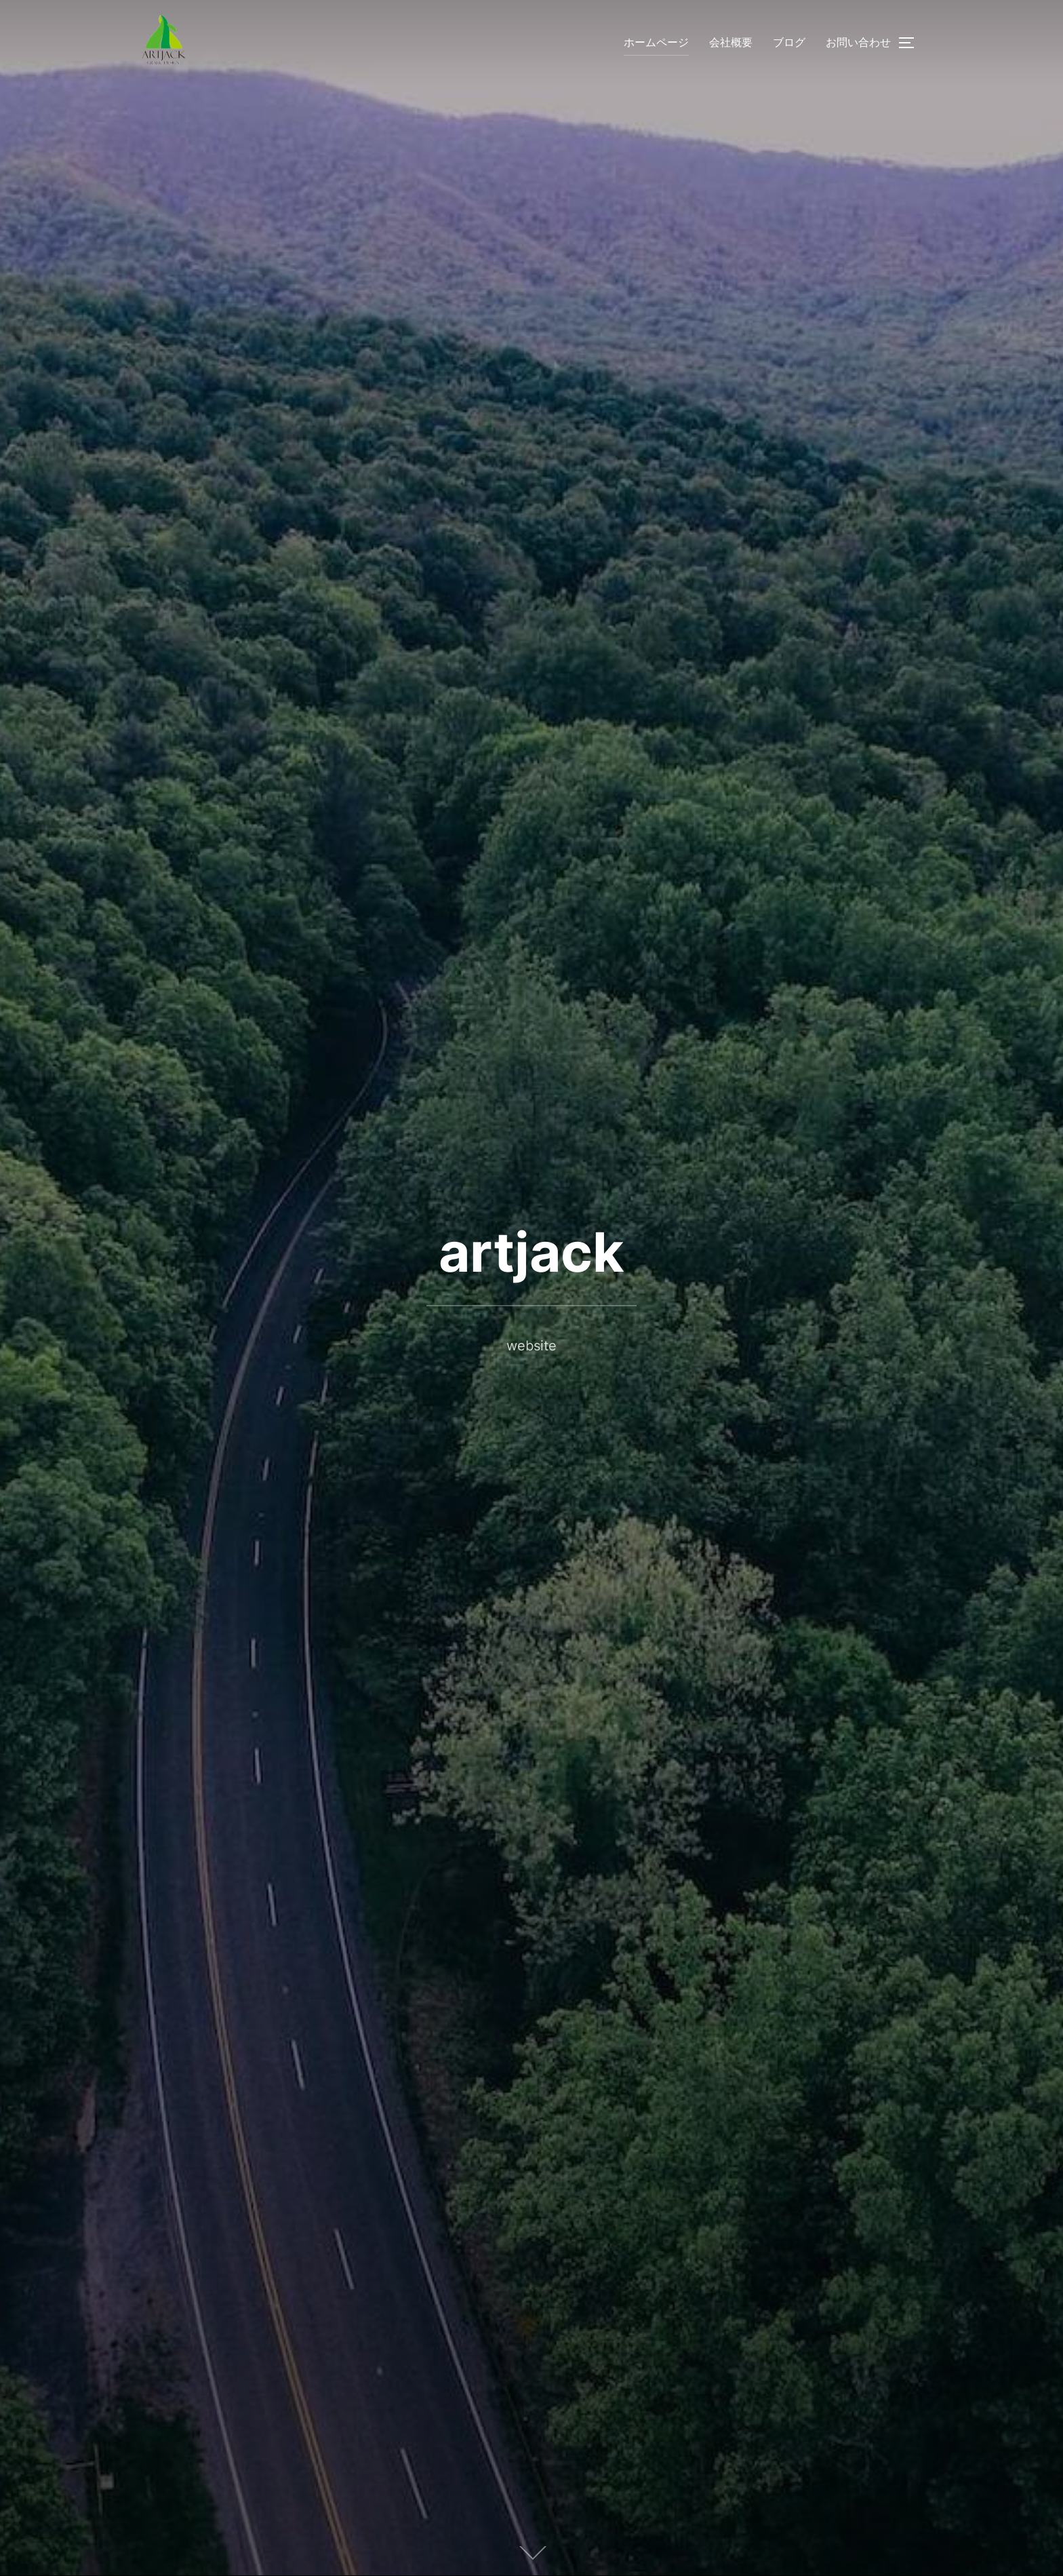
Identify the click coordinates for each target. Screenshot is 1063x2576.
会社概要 (731, 42)
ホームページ (656, 42)
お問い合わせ (858, 42)
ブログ (789, 42)
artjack (531, 1252)
